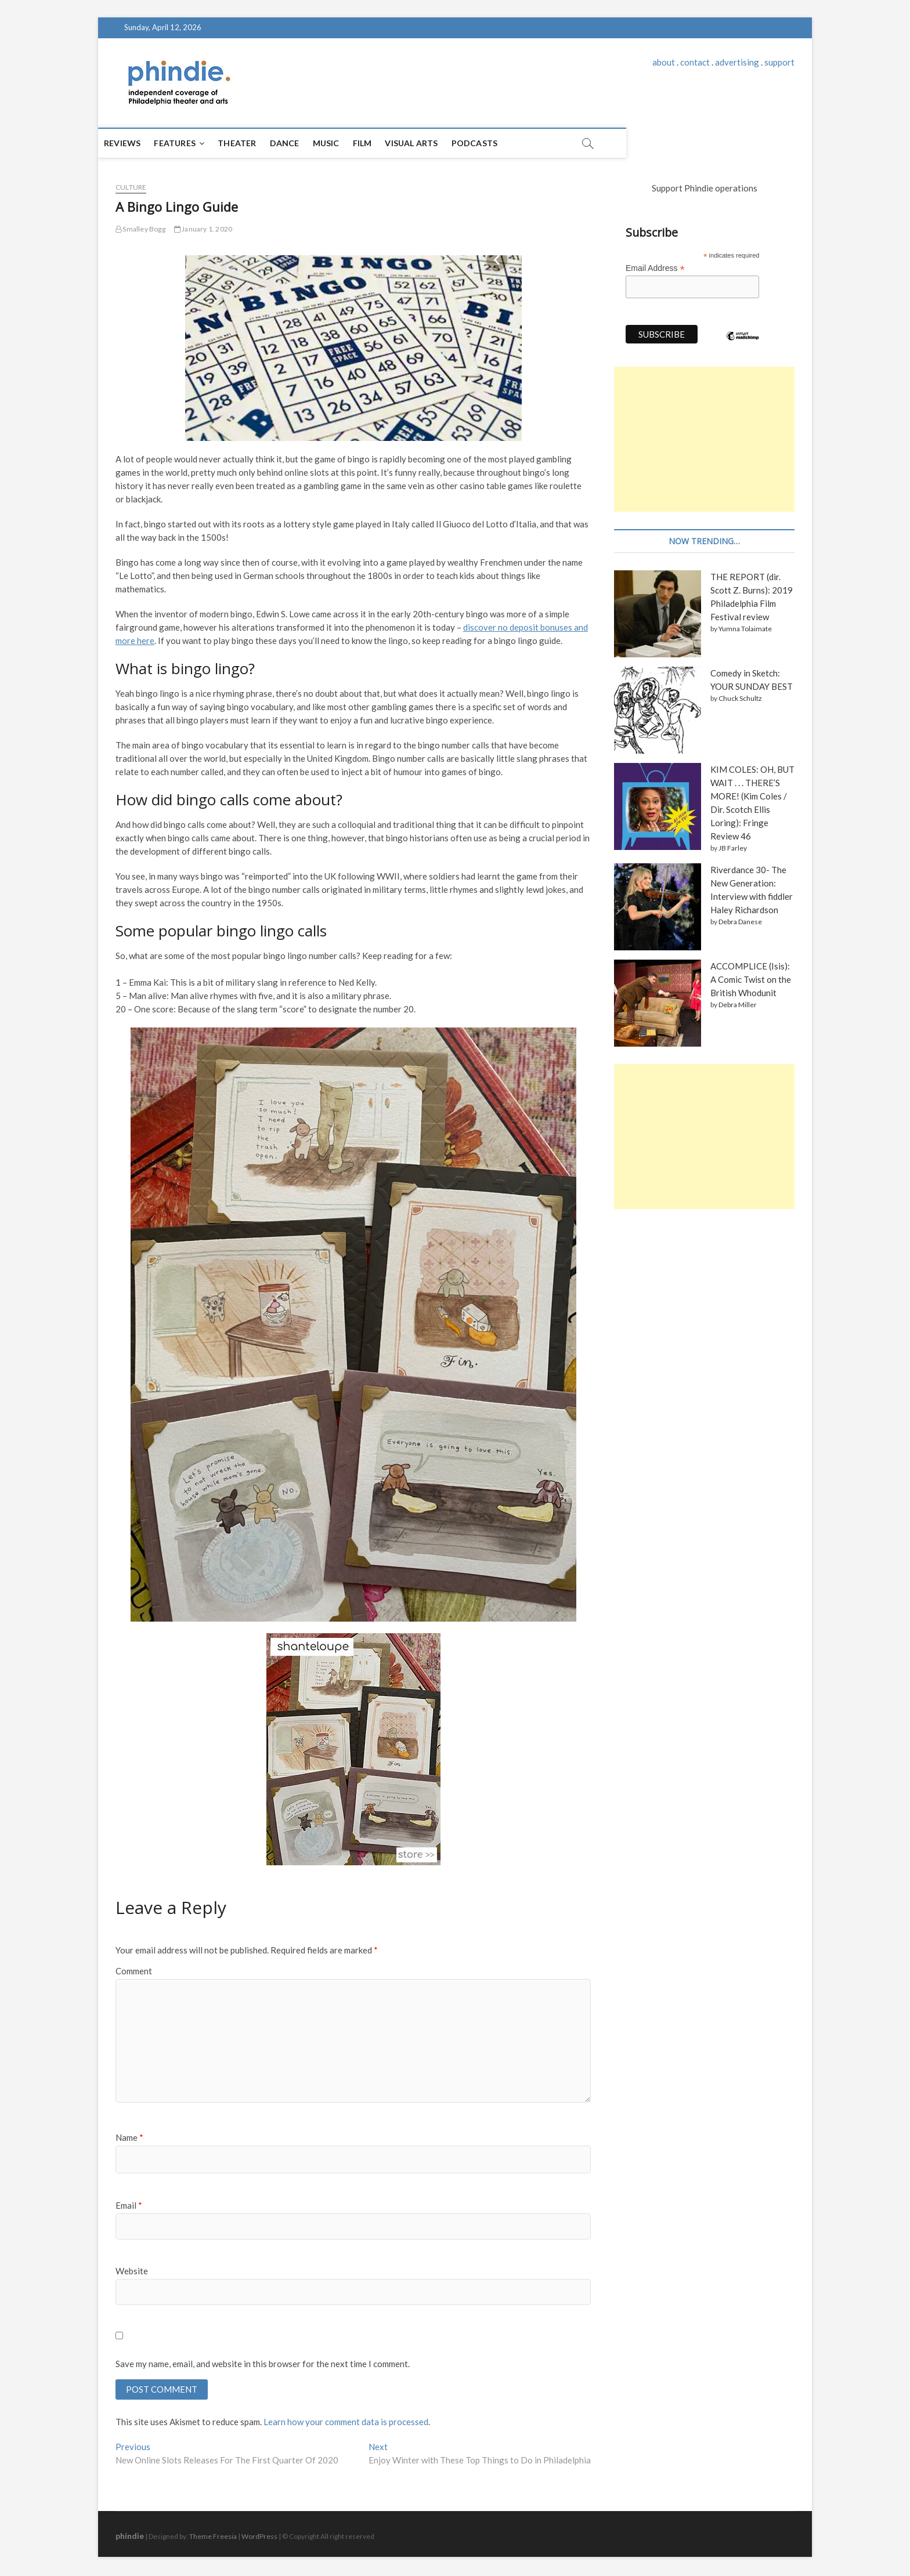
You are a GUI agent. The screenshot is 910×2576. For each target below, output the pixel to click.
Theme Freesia (213, 2538)
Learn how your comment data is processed (345, 2423)
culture (130, 187)
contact (695, 62)
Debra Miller (737, 1004)
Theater (254, 143)
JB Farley (732, 848)
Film (379, 143)
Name (129, 2137)
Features (192, 143)
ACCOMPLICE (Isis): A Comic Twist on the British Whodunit (750, 979)
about (663, 62)
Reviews (139, 143)
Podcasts (492, 143)
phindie (129, 2537)
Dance (302, 143)
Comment (133, 1971)
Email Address (655, 268)
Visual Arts (428, 143)
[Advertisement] (704, 439)
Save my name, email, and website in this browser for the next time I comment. (262, 2363)
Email (128, 2205)
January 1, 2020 (203, 229)
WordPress (259, 2538)
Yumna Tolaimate (745, 628)
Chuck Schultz (740, 698)
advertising (737, 62)
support (779, 62)
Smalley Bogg (140, 229)
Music (343, 143)
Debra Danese (740, 921)
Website (131, 2271)
